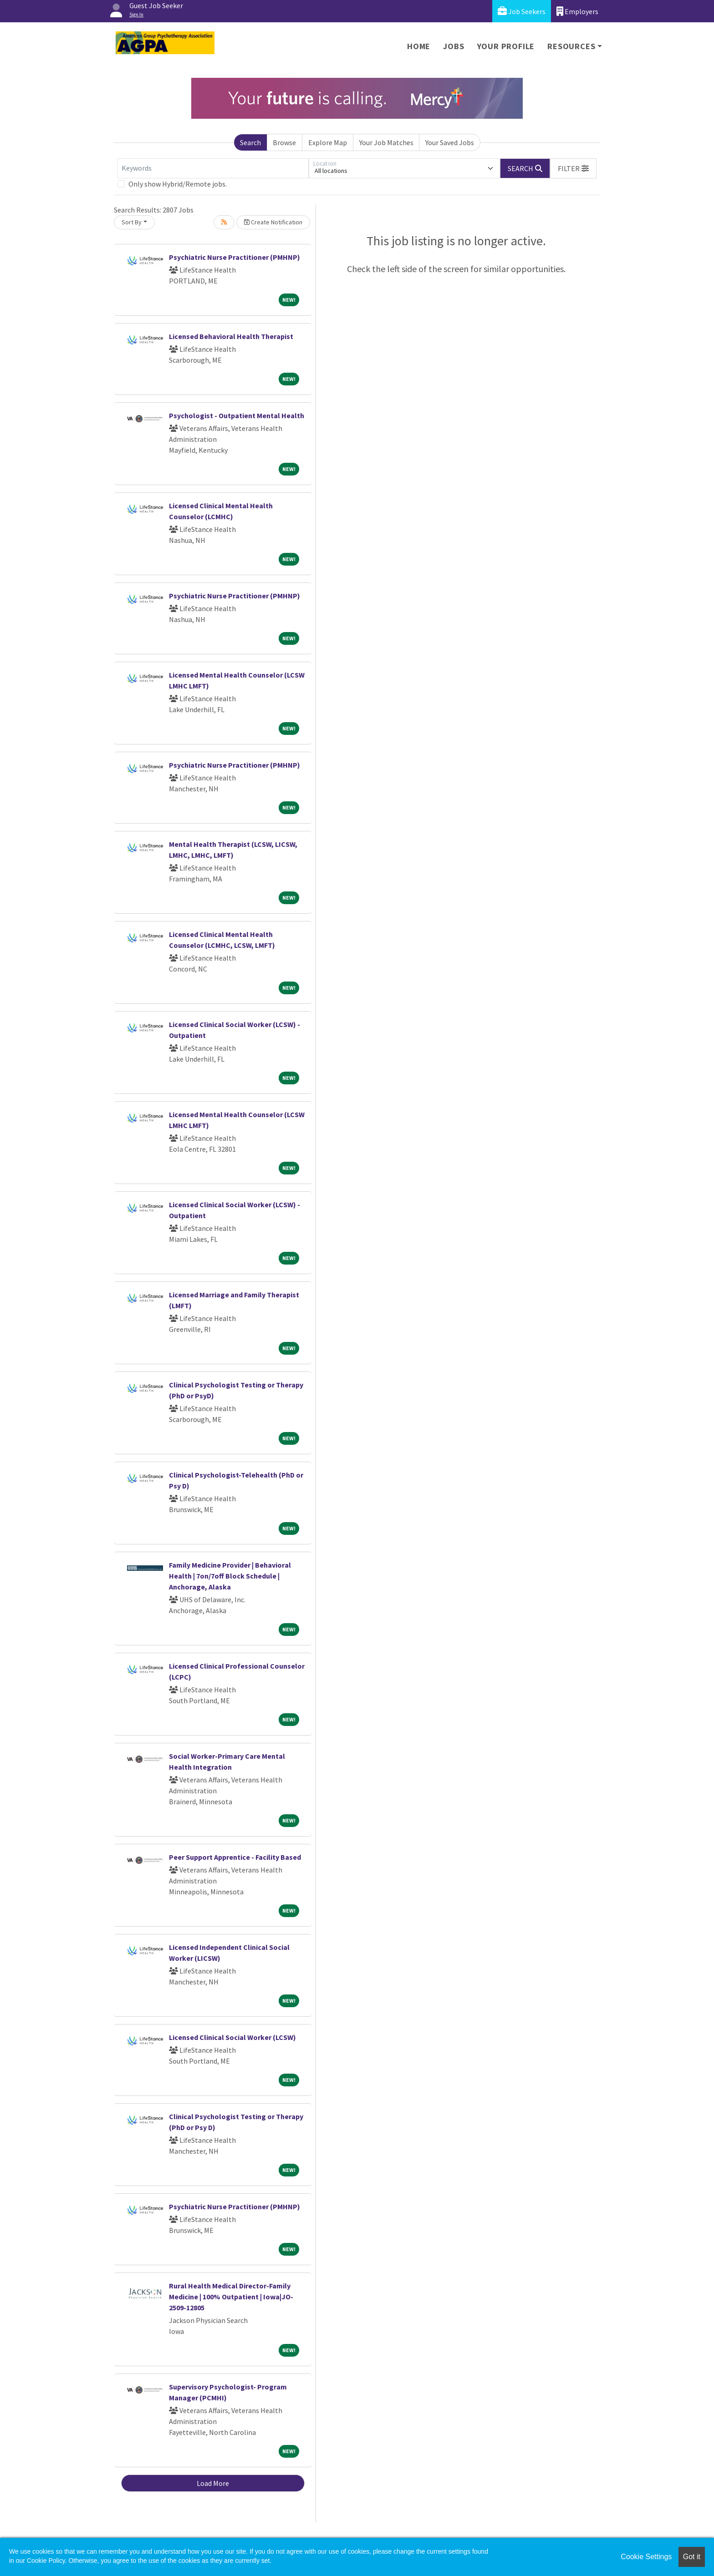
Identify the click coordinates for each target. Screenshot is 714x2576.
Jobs (453, 46)
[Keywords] (213, 168)
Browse (284, 142)
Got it (691, 2557)
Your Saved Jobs (449, 142)
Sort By (132, 222)
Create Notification (273, 222)
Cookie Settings (646, 2557)
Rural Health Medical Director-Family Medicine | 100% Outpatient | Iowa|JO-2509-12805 (231, 2296)
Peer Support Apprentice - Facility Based (235, 1857)
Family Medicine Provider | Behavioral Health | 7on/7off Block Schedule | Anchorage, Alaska (230, 1575)
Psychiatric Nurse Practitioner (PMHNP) (234, 257)
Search (250, 142)
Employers (577, 11)
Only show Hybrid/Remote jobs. (177, 183)
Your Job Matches (386, 142)
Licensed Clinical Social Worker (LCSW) (232, 2037)
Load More (213, 2483)
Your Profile (506, 46)
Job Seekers (522, 11)
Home (418, 46)
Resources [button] (571, 46)
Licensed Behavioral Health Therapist (231, 336)
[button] (573, 168)
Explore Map (327, 142)
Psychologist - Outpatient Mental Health (236, 415)
